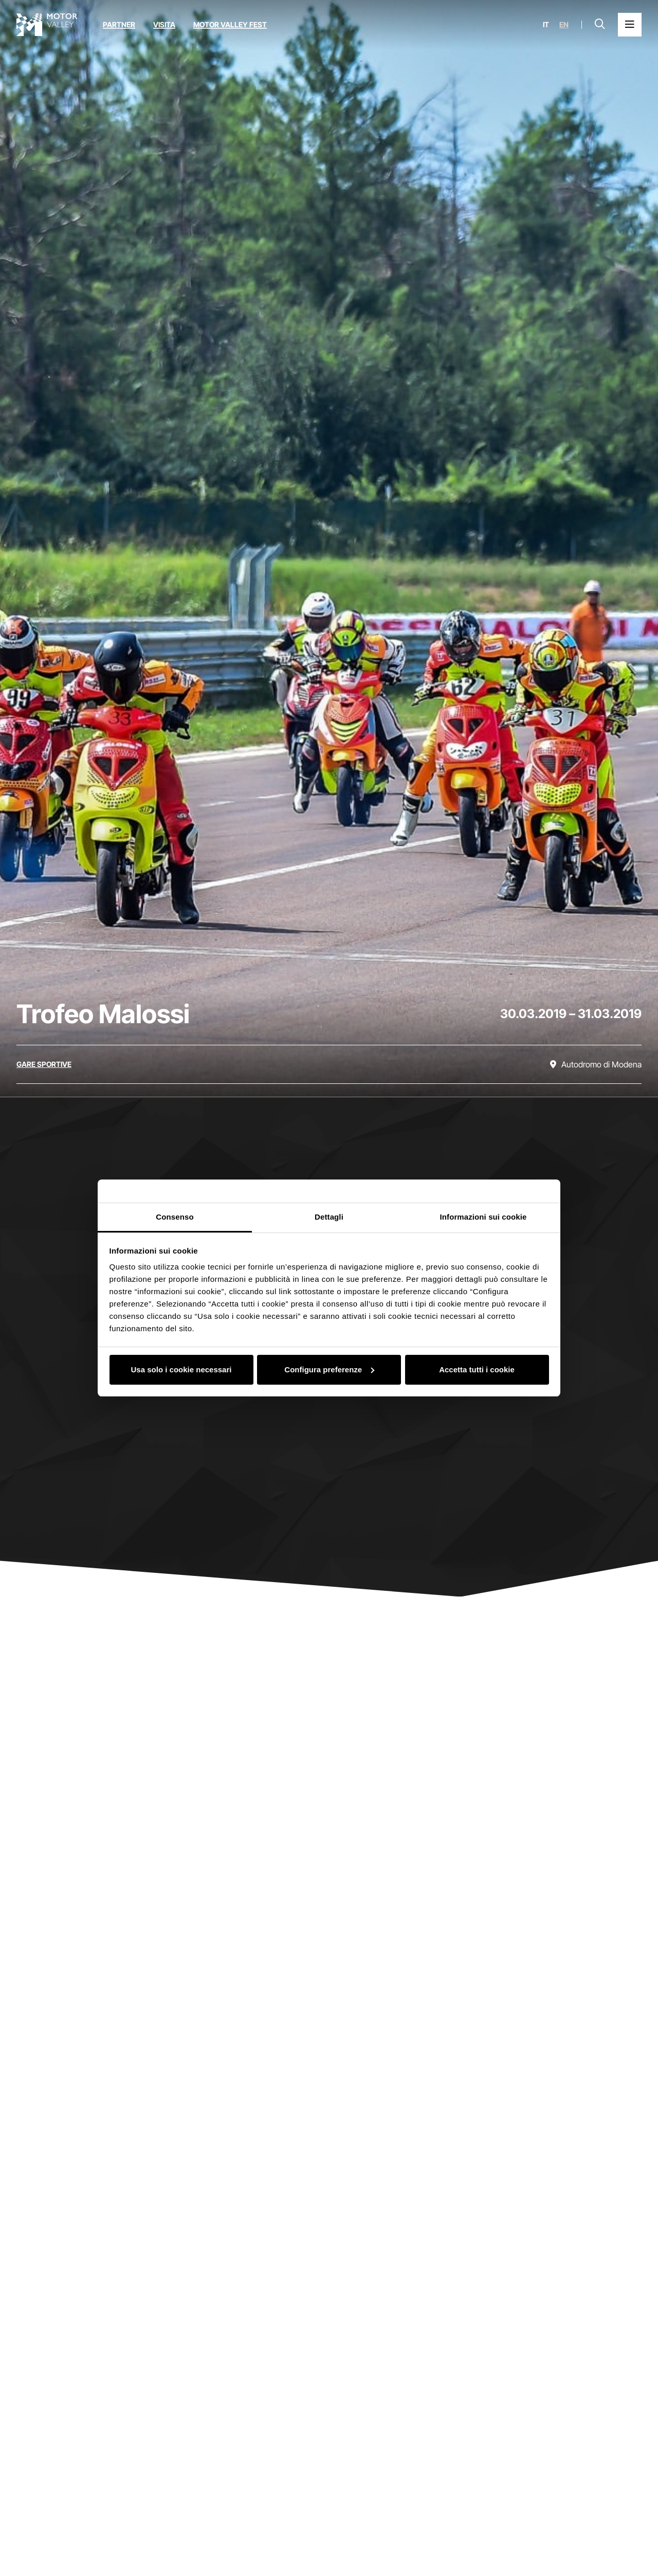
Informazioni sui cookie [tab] (483, 1216)
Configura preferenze (329, 1369)
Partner (119, 24)
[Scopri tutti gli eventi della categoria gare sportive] (43, 1064)
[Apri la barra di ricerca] (600, 25)
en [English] (564, 25)
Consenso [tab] (174, 1216)
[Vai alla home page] (46, 24)
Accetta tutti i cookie (477, 1369)
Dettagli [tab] (329, 1216)
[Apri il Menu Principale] (630, 25)
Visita (164, 24)
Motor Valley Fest (230, 24)
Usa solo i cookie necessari (181, 1369)
